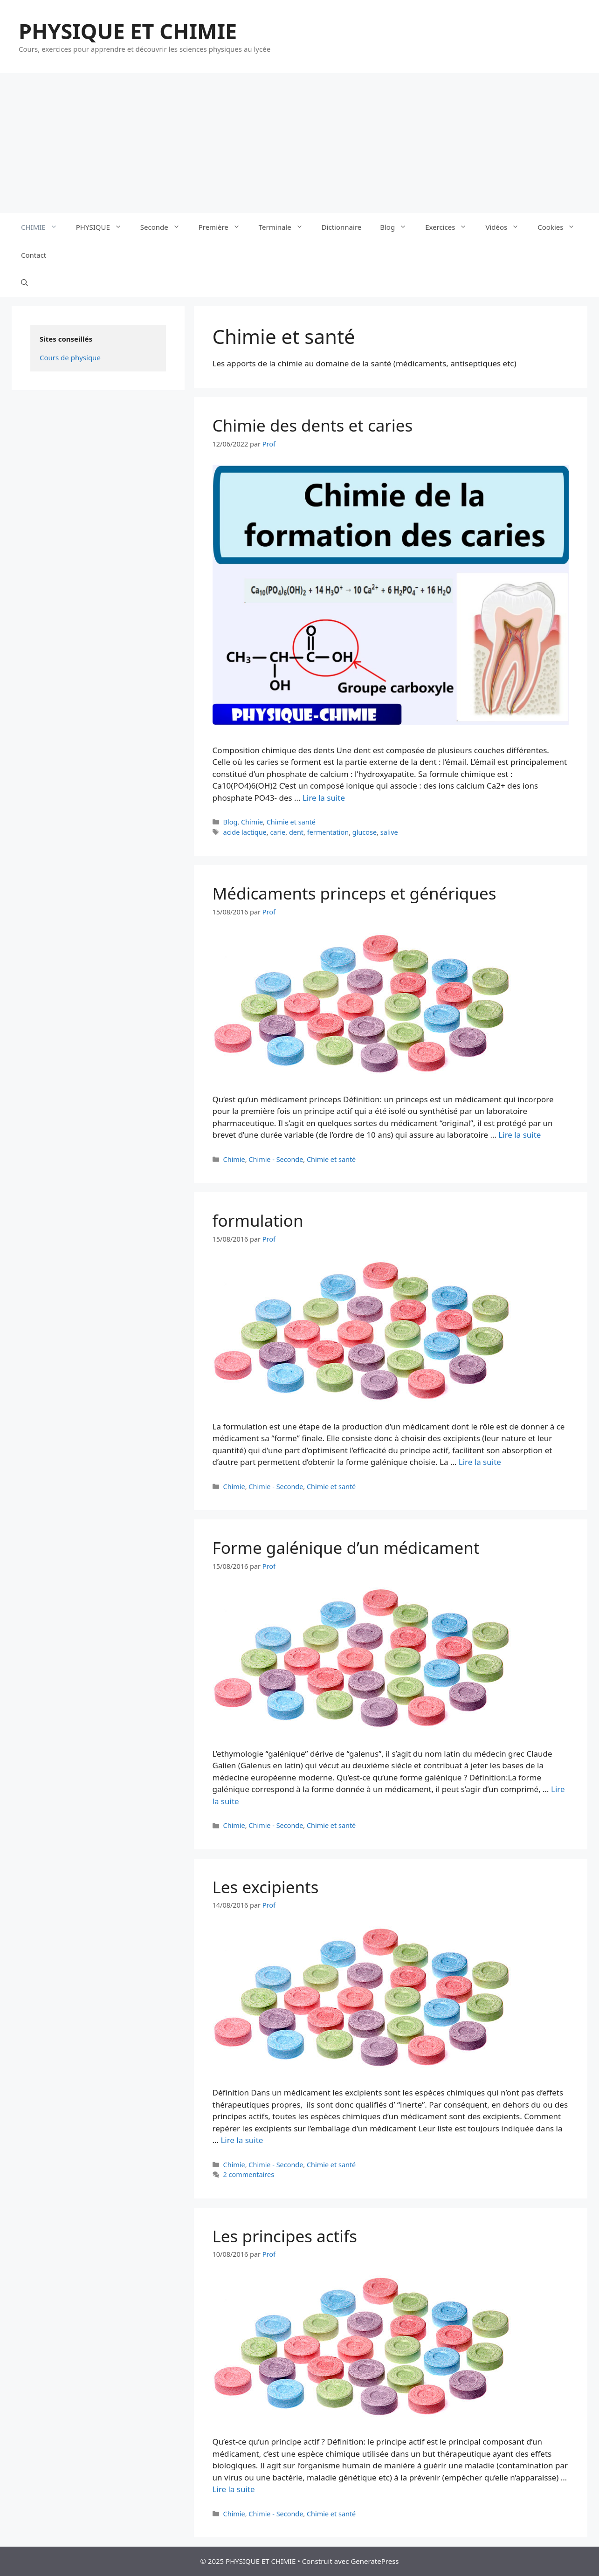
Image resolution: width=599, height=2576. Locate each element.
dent (296, 832)
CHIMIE (44, 227)
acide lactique (245, 832)
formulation (258, 1220)
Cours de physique (70, 357)
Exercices (450, 227)
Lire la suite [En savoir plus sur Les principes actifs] (234, 2489)
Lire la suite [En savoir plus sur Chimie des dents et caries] (324, 797)
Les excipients (266, 1887)
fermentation (328, 832)
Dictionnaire (342, 227)
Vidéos (506, 227)
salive (389, 832)
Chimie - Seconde (275, 1159)
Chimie (252, 821)
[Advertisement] (299, 143)
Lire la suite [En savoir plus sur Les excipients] (241, 2140)
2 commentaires (249, 2174)
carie (277, 832)
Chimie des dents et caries (313, 425)
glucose (364, 832)
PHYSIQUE (103, 227)
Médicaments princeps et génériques (354, 893)
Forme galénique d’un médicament (346, 1548)
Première (224, 227)
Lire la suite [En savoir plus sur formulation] (480, 1461)
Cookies (560, 227)
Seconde (164, 227)
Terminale (285, 227)
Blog (398, 227)
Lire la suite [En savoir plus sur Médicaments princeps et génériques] (519, 1134)
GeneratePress (375, 2561)
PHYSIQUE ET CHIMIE (128, 31)
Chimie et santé (291, 821)
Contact (33, 255)
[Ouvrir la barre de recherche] (24, 283)
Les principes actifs (285, 2236)
